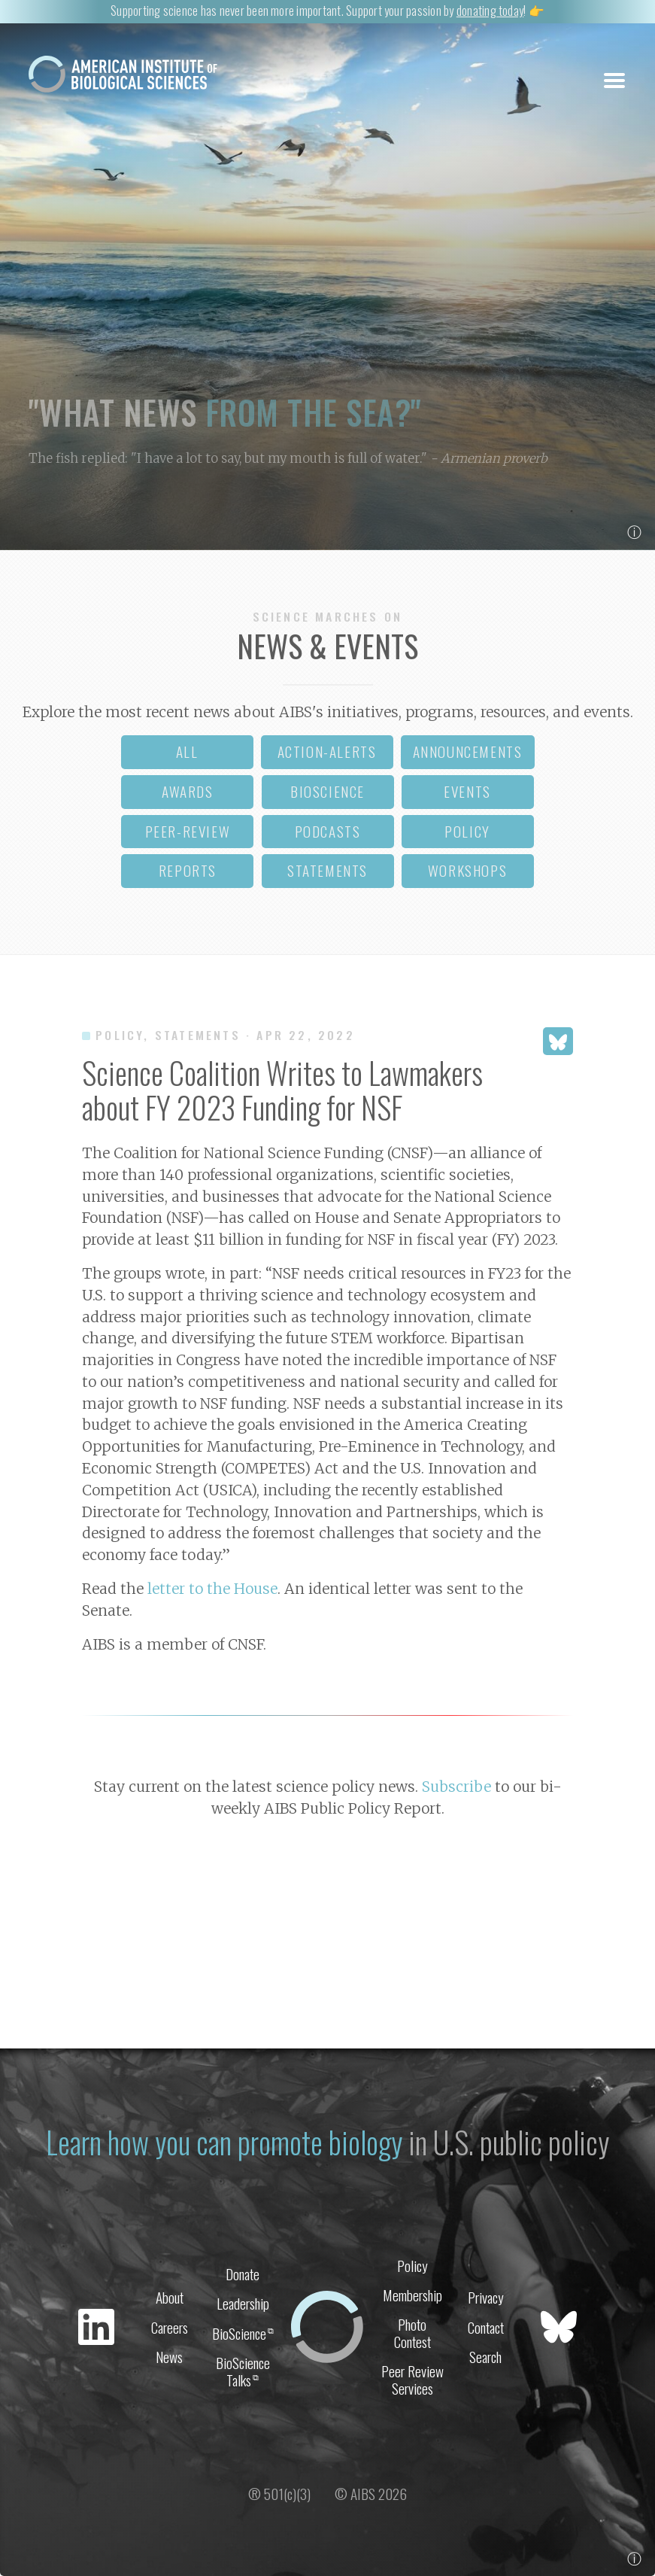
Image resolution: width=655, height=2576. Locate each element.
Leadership (243, 2303)
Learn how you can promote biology (224, 2141)
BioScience (243, 2333)
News (169, 2357)
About (169, 2297)
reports (188, 870)
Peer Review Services (412, 2379)
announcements (468, 751)
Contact (486, 2327)
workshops (467, 870)
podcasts (328, 831)
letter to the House (212, 1589)
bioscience (327, 791)
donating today (489, 10)
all (187, 751)
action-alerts (327, 751)
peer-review (188, 831)
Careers (169, 2327)
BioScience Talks (243, 2371)
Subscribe (456, 1787)
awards (188, 791)
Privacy (486, 2297)
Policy (412, 2265)
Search (485, 2357)
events (467, 791)
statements (327, 870)
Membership (412, 2295)
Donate (242, 2274)
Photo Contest (412, 2332)
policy (467, 831)
